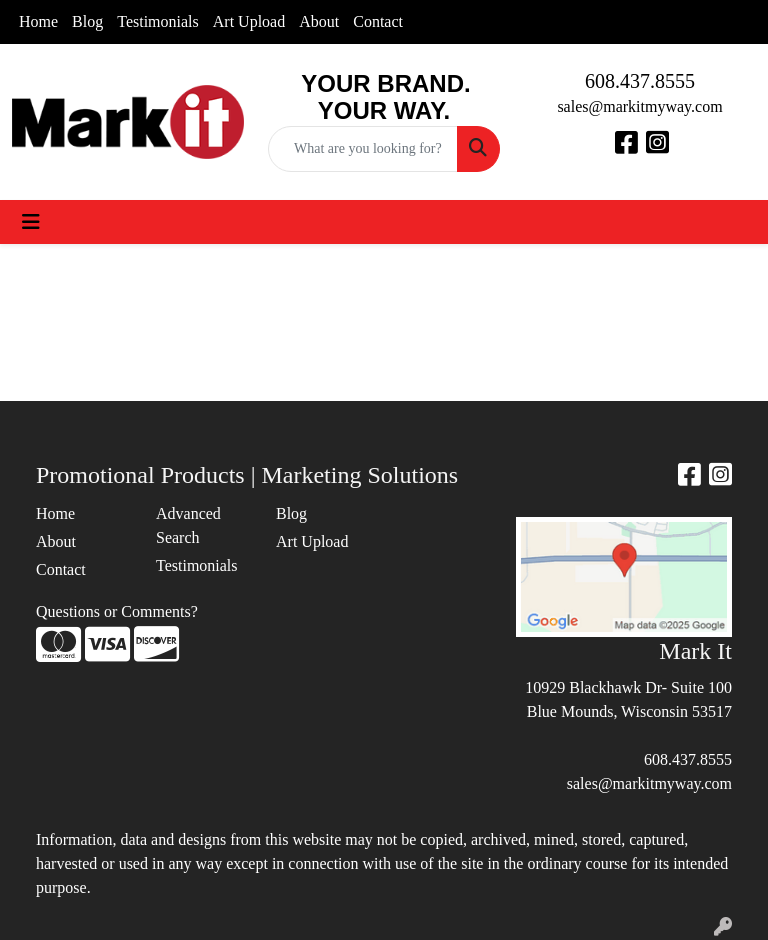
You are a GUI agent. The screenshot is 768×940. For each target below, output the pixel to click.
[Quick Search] (363, 149)
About (319, 21)
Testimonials (158, 21)
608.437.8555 (640, 81)
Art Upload (249, 21)
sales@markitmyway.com (639, 106)
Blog (87, 21)
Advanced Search (188, 525)
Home (38, 21)
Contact (378, 21)
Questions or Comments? (117, 611)
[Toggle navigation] (31, 222)
